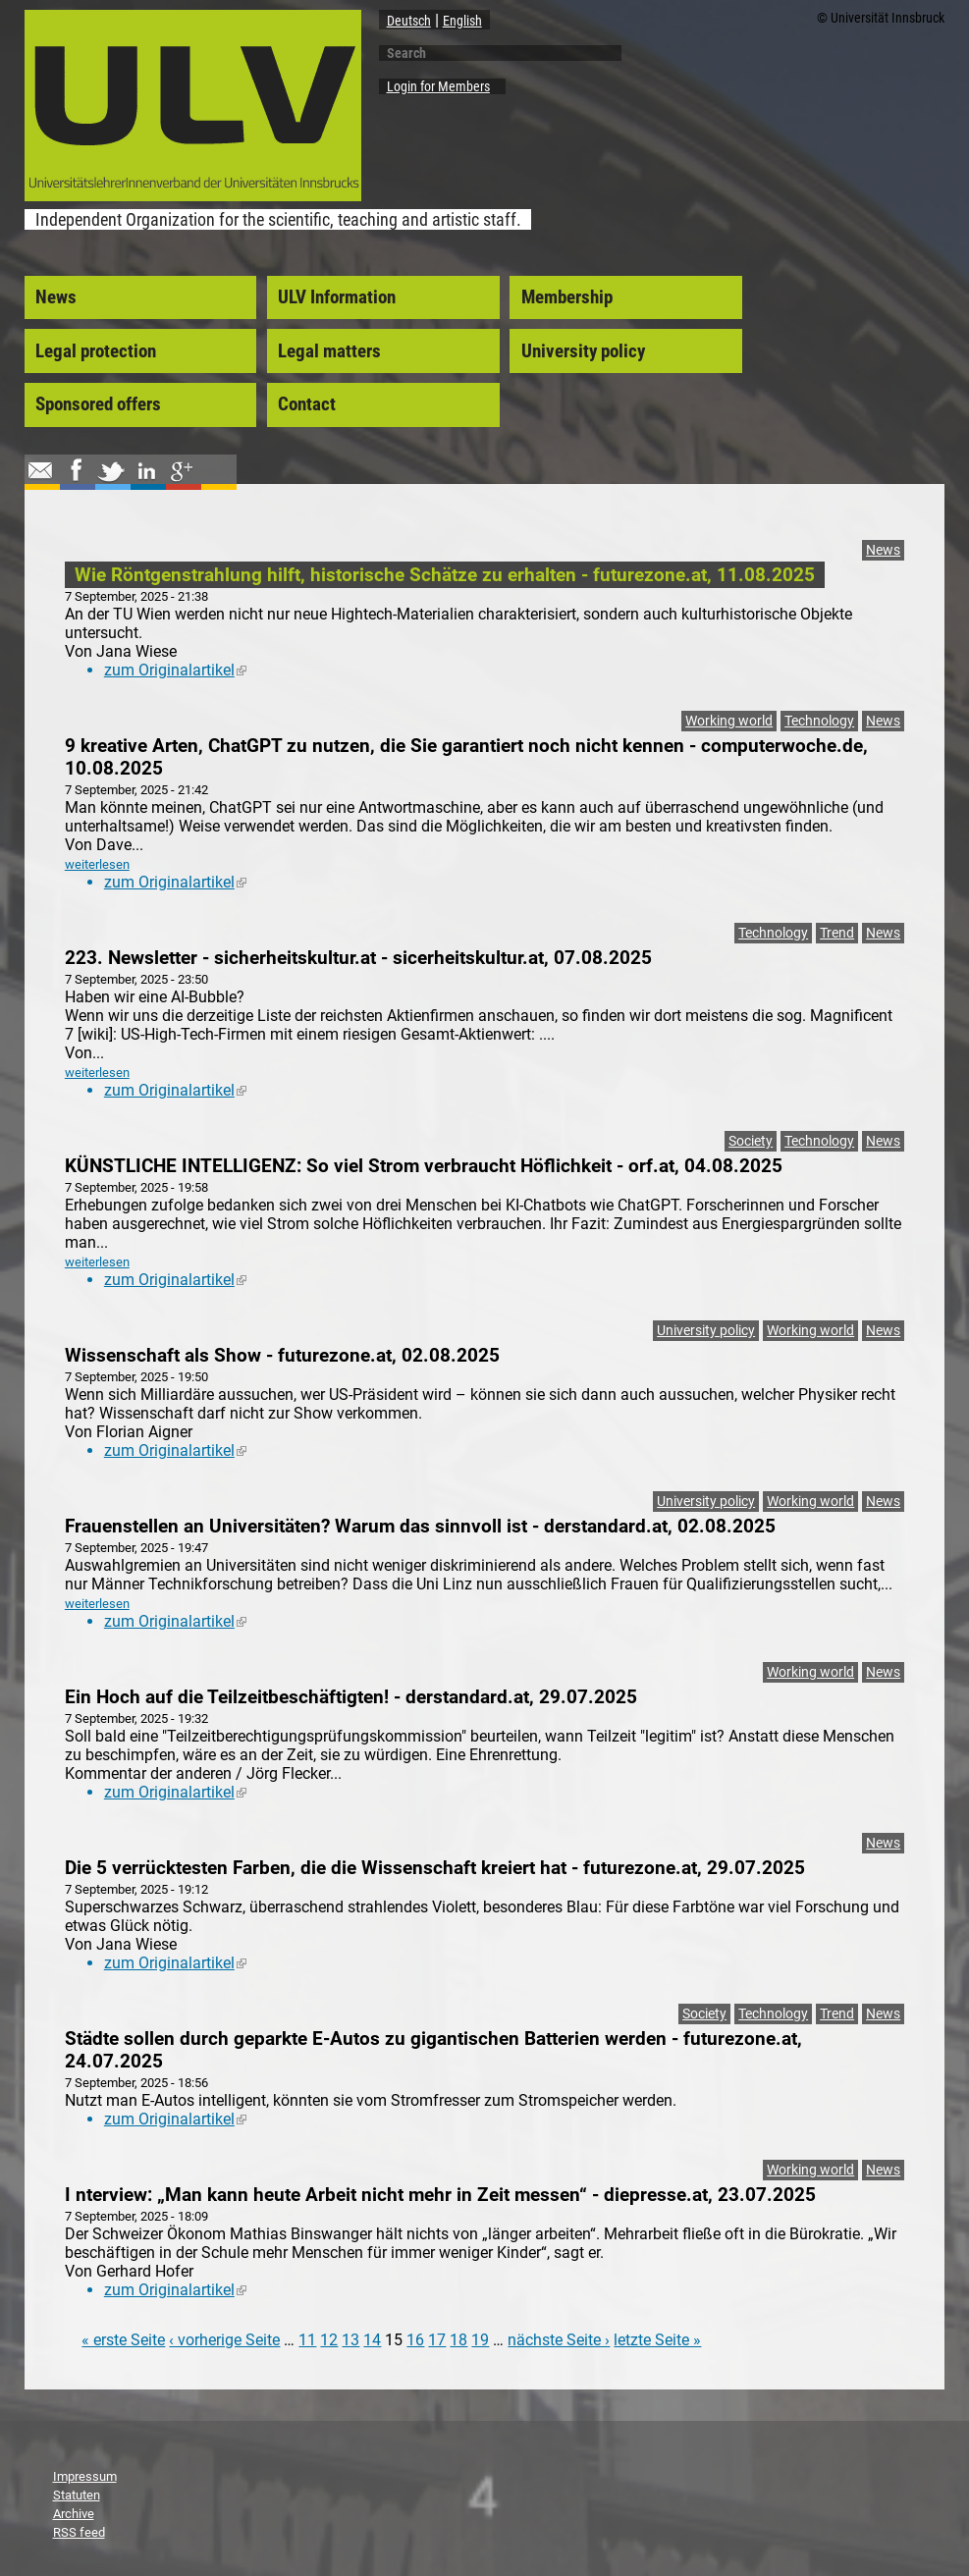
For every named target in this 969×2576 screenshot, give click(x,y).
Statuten (76, 2495)
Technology (819, 721)
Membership (567, 297)
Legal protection (95, 351)
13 (350, 2340)
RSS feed (79, 2532)
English (462, 20)
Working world (729, 721)
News (56, 297)
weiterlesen (97, 864)
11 (307, 2340)
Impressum (85, 2476)
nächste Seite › (559, 2340)
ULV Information (337, 297)
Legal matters (329, 351)
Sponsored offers (98, 404)
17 (437, 2340)
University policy (583, 351)
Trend (837, 933)
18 (458, 2340)
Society (750, 1141)
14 (372, 2340)
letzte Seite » (657, 2340)
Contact (307, 404)
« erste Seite (123, 2340)
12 (329, 2340)
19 (480, 2340)
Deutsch (409, 20)
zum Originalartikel (175, 670)
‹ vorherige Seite (224, 2340)
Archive (73, 2513)
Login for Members (438, 86)
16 (415, 2340)
